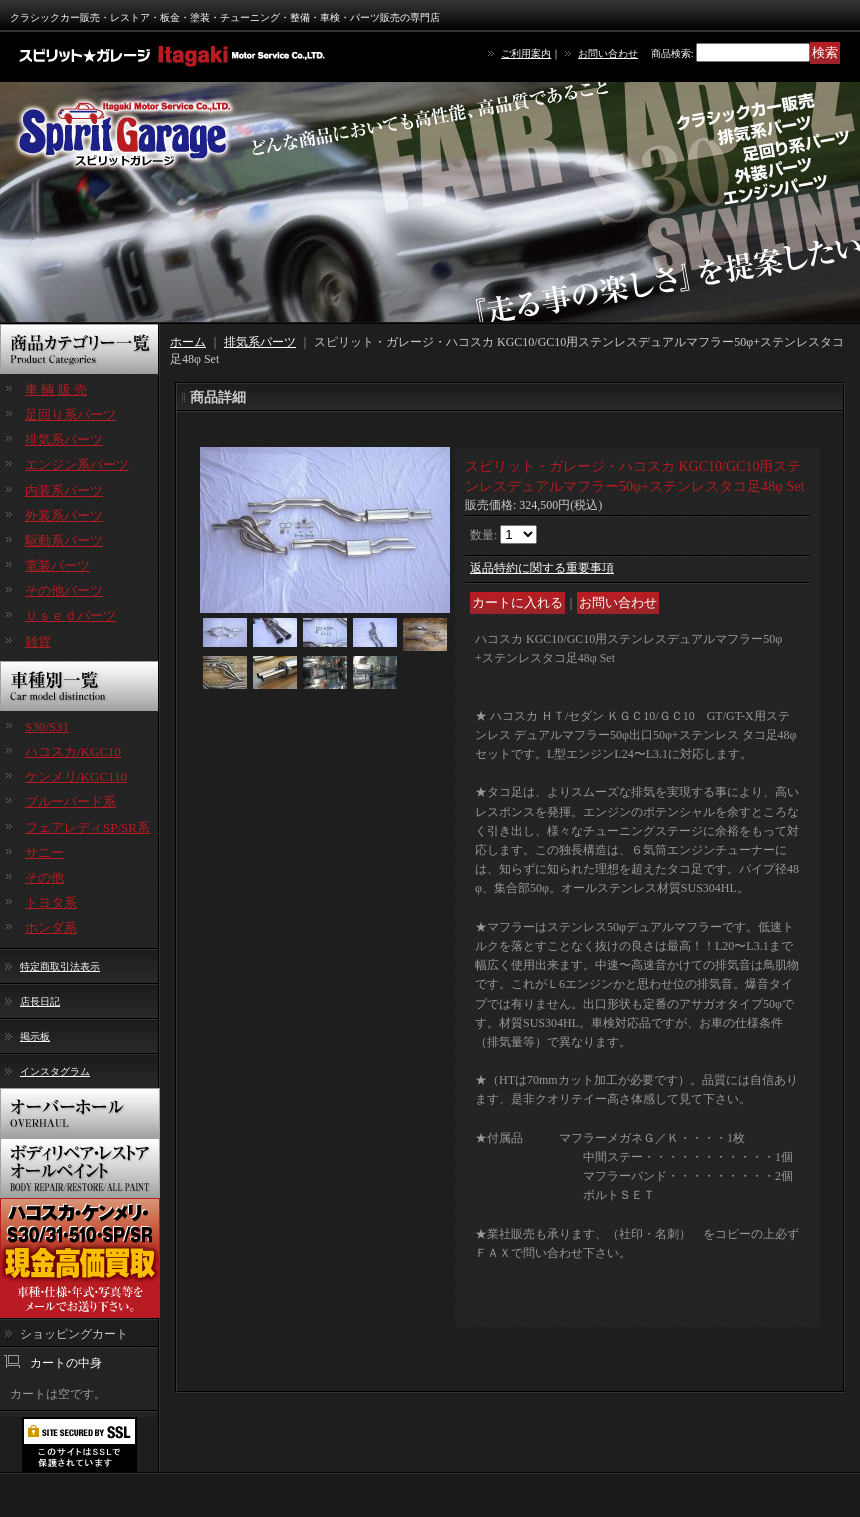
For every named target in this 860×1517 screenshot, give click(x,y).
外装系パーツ (64, 515)
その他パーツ (64, 590)
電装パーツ (57, 565)
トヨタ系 (51, 902)
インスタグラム (55, 1071)
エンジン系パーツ (77, 464)
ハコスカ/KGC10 (73, 751)
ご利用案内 (526, 53)
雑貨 (38, 641)
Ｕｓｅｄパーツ (70, 615)
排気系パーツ (64, 439)
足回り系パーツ (70, 414)
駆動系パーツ (64, 540)
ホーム (188, 342)
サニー (44, 852)
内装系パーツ (64, 490)
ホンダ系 (51, 927)
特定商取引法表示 (60, 966)
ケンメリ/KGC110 (76, 776)
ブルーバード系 (70, 801)
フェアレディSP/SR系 (87, 827)
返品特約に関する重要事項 (542, 568)
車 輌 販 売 (56, 389)
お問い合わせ (608, 53)
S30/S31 (47, 726)
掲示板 (35, 1036)
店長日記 (40, 1001)
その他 (44, 877)
